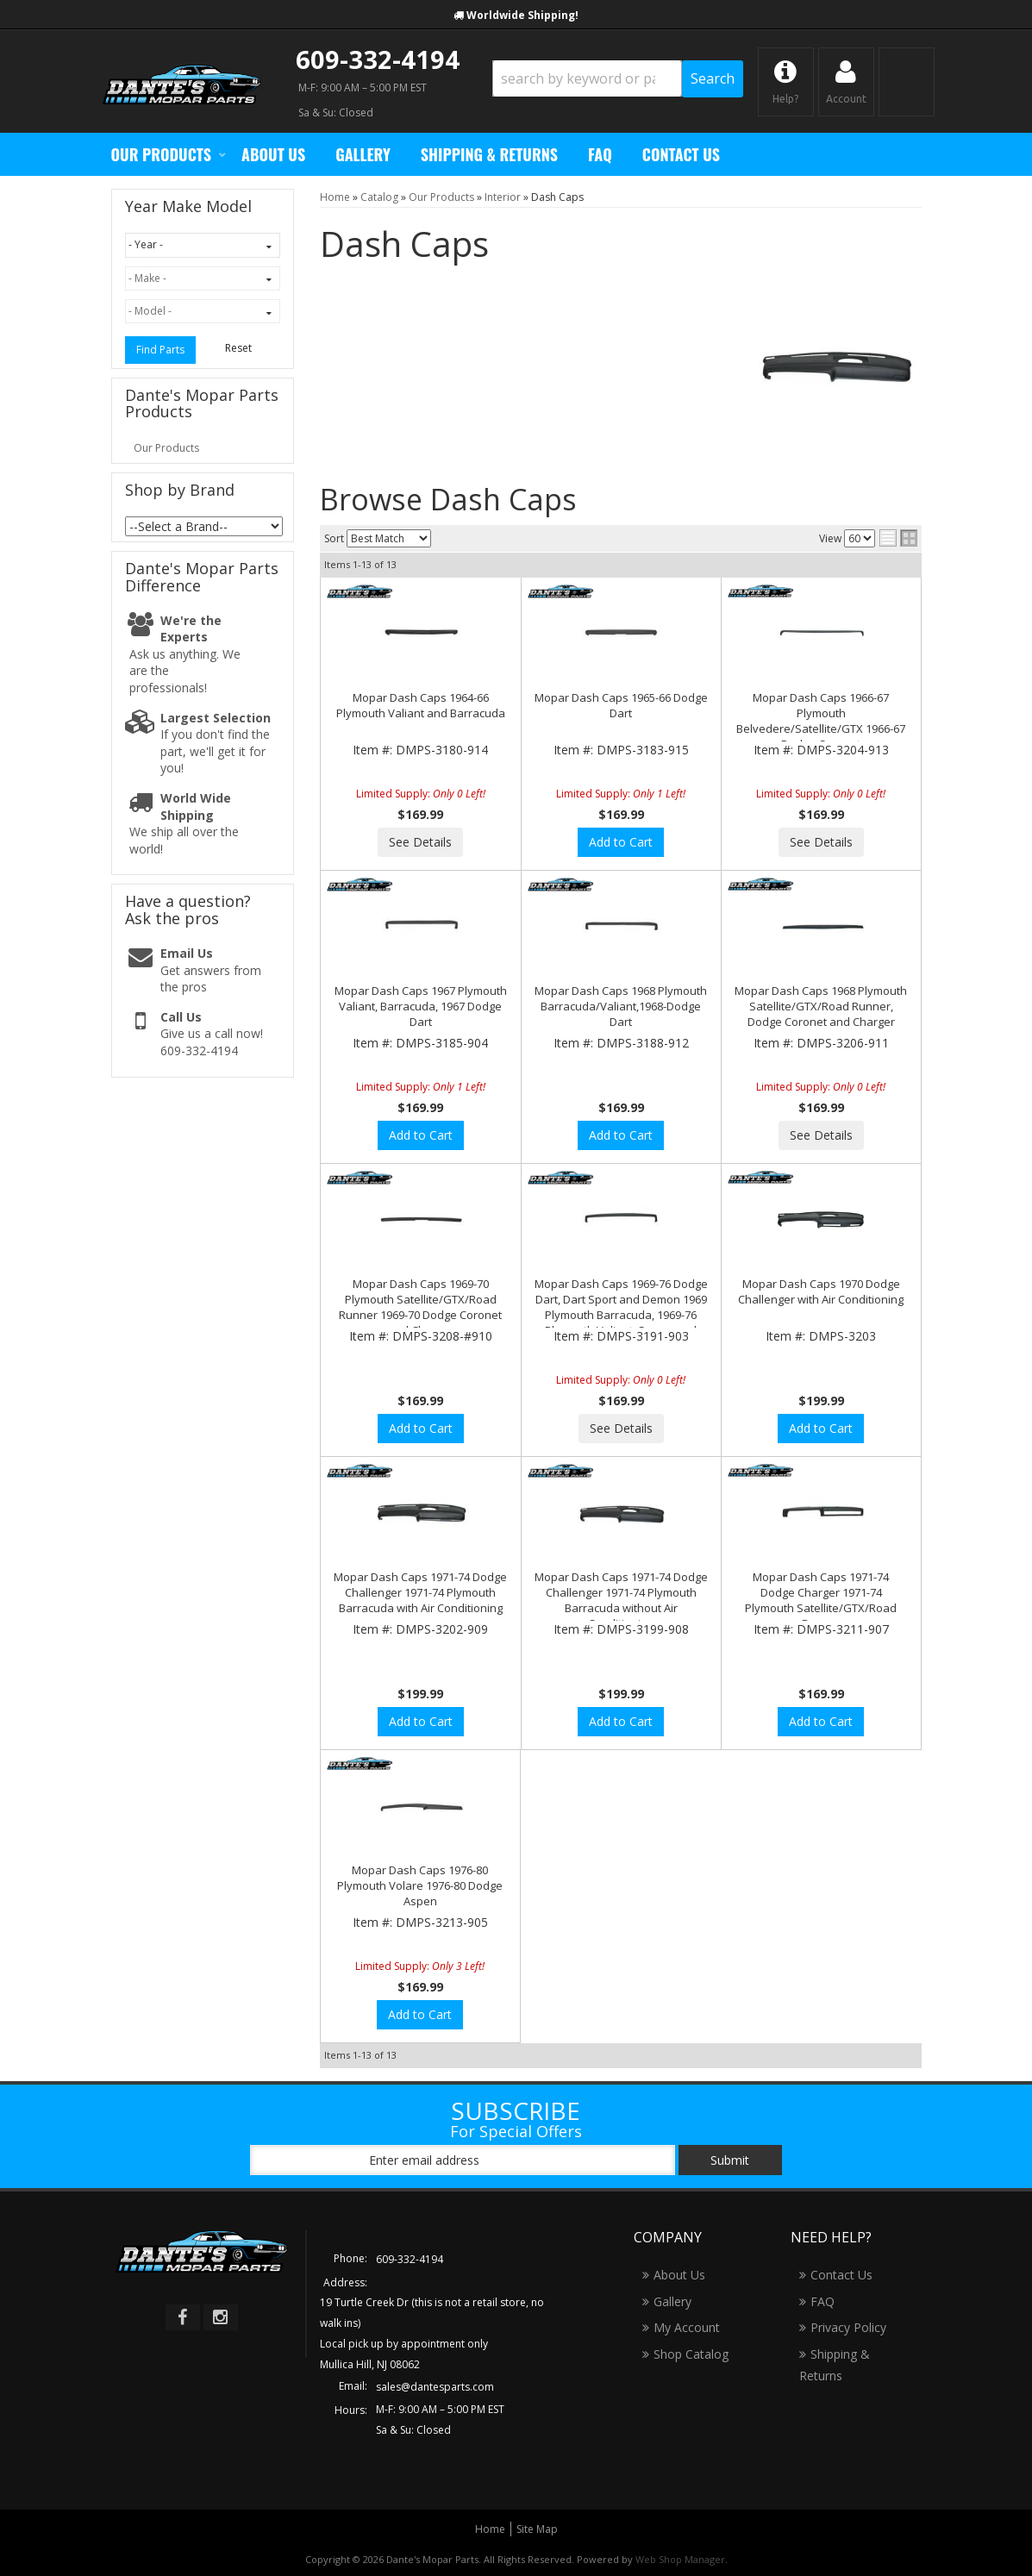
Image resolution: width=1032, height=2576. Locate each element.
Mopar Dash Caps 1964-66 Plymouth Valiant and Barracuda (420, 705)
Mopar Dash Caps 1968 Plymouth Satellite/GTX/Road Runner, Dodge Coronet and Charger (821, 1006)
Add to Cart (621, 842)
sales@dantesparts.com (435, 2386)
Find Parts (160, 349)
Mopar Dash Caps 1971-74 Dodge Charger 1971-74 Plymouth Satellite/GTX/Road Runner (821, 1600)
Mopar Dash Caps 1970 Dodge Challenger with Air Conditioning (821, 1291)
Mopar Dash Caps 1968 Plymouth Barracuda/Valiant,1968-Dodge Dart (621, 1006)
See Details (420, 842)
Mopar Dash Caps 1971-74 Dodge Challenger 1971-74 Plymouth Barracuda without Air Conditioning (621, 1600)
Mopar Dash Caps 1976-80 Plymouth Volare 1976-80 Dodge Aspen (420, 1885)
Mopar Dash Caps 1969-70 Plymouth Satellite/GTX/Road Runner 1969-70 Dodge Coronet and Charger (420, 1307)
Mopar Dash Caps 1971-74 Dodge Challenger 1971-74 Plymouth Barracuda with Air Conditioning (420, 1592)
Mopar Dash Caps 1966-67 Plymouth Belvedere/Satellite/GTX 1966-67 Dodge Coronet (820, 721)
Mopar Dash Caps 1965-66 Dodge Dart (621, 705)
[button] (617, 78)
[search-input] (587, 78)
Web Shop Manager (680, 2559)
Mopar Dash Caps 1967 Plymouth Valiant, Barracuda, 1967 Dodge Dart (421, 1006)
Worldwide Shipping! (522, 15)
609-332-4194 (378, 59)
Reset (238, 348)
